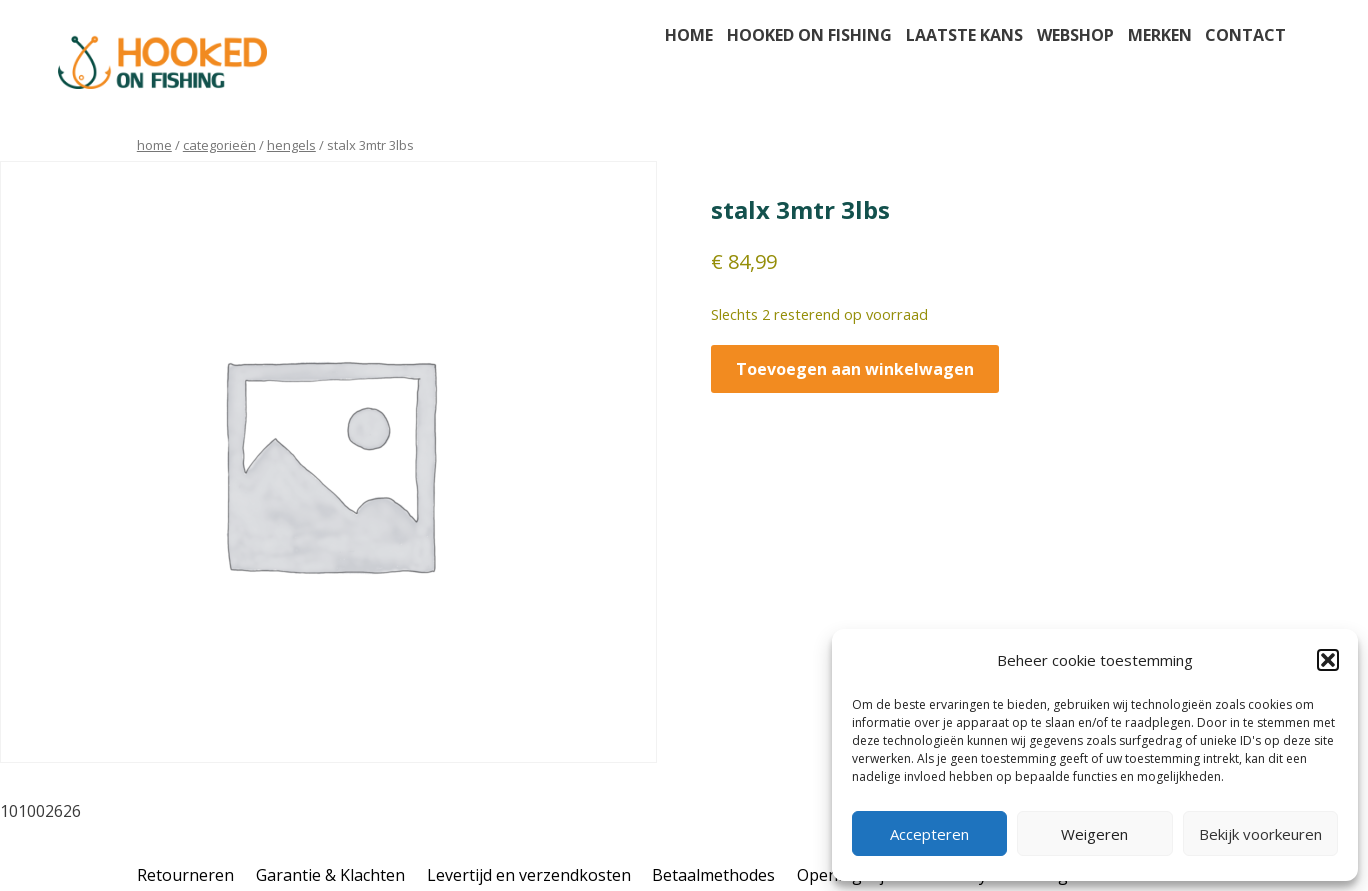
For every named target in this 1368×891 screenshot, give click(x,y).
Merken (1160, 35)
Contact (1245, 35)
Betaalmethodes (713, 875)
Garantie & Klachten (330, 875)
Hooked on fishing (809, 35)
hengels (291, 145)
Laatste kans (964, 35)
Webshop (1075, 35)
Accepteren (929, 834)
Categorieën (219, 145)
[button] (1328, 660)
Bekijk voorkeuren (1260, 834)
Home (689, 35)
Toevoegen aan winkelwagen (855, 369)
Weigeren (1094, 834)
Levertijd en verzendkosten (529, 875)
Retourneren (185, 875)
